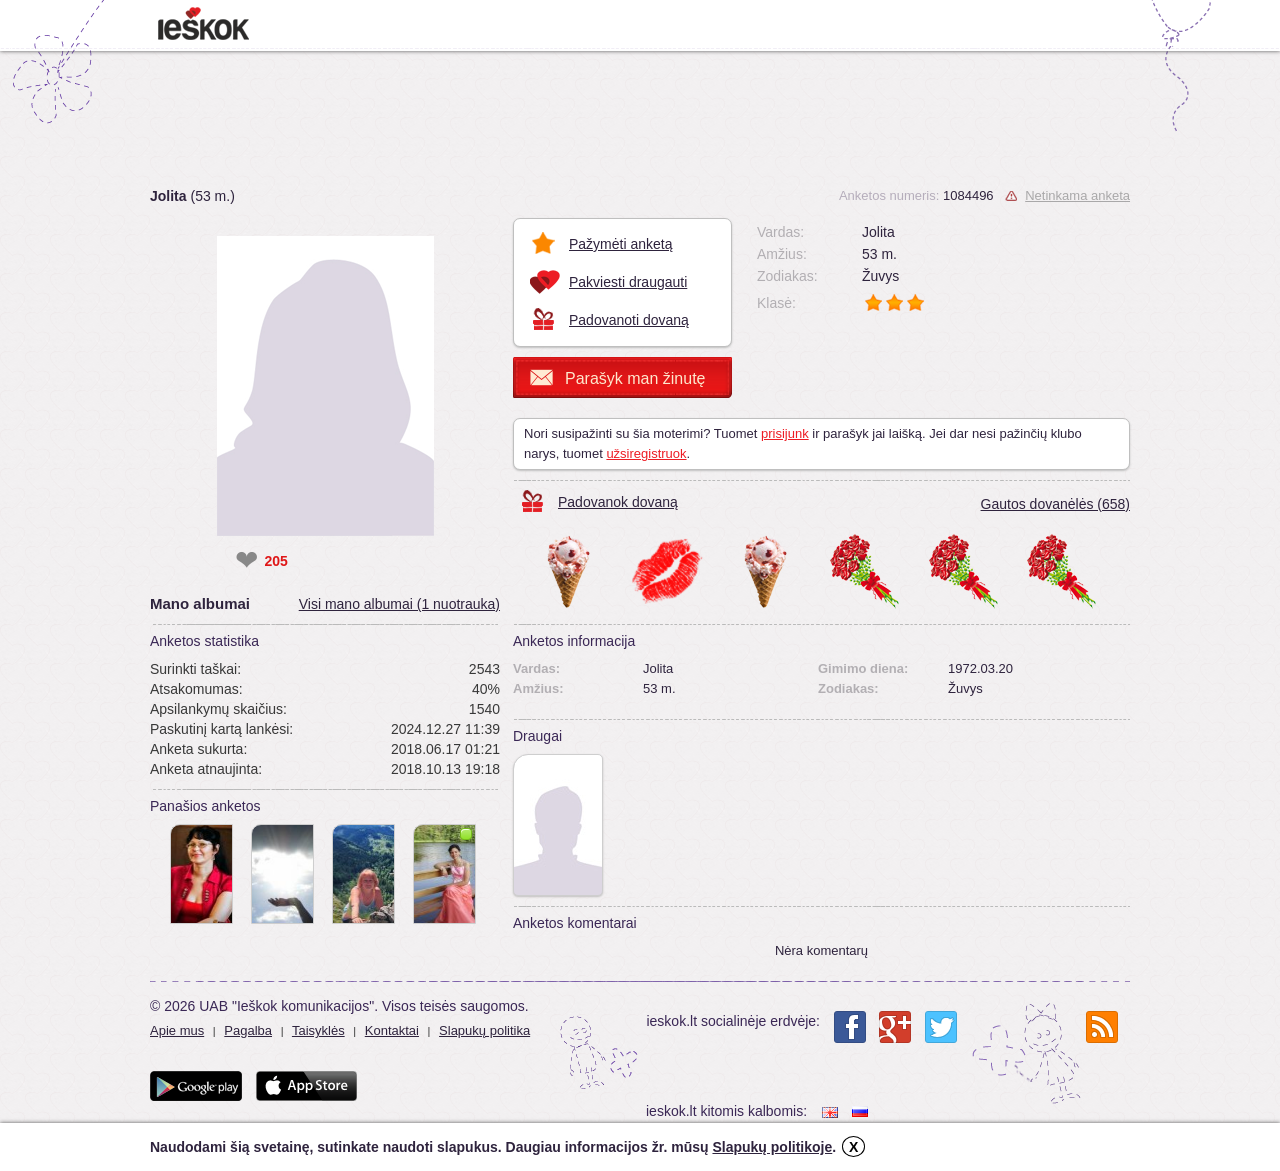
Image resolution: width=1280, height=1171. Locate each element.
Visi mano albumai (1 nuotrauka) (399, 604)
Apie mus (177, 1030)
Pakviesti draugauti (628, 282)
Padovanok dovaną (618, 502)
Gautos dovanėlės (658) (1055, 504)
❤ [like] (246, 561)
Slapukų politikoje (772, 1147)
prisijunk (785, 433)
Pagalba (248, 1030)
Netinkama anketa (1077, 195)
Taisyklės (318, 1030)
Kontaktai (392, 1030)
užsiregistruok (646, 453)
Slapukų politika (484, 1030)
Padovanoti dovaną (629, 320)
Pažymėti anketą (621, 244)
